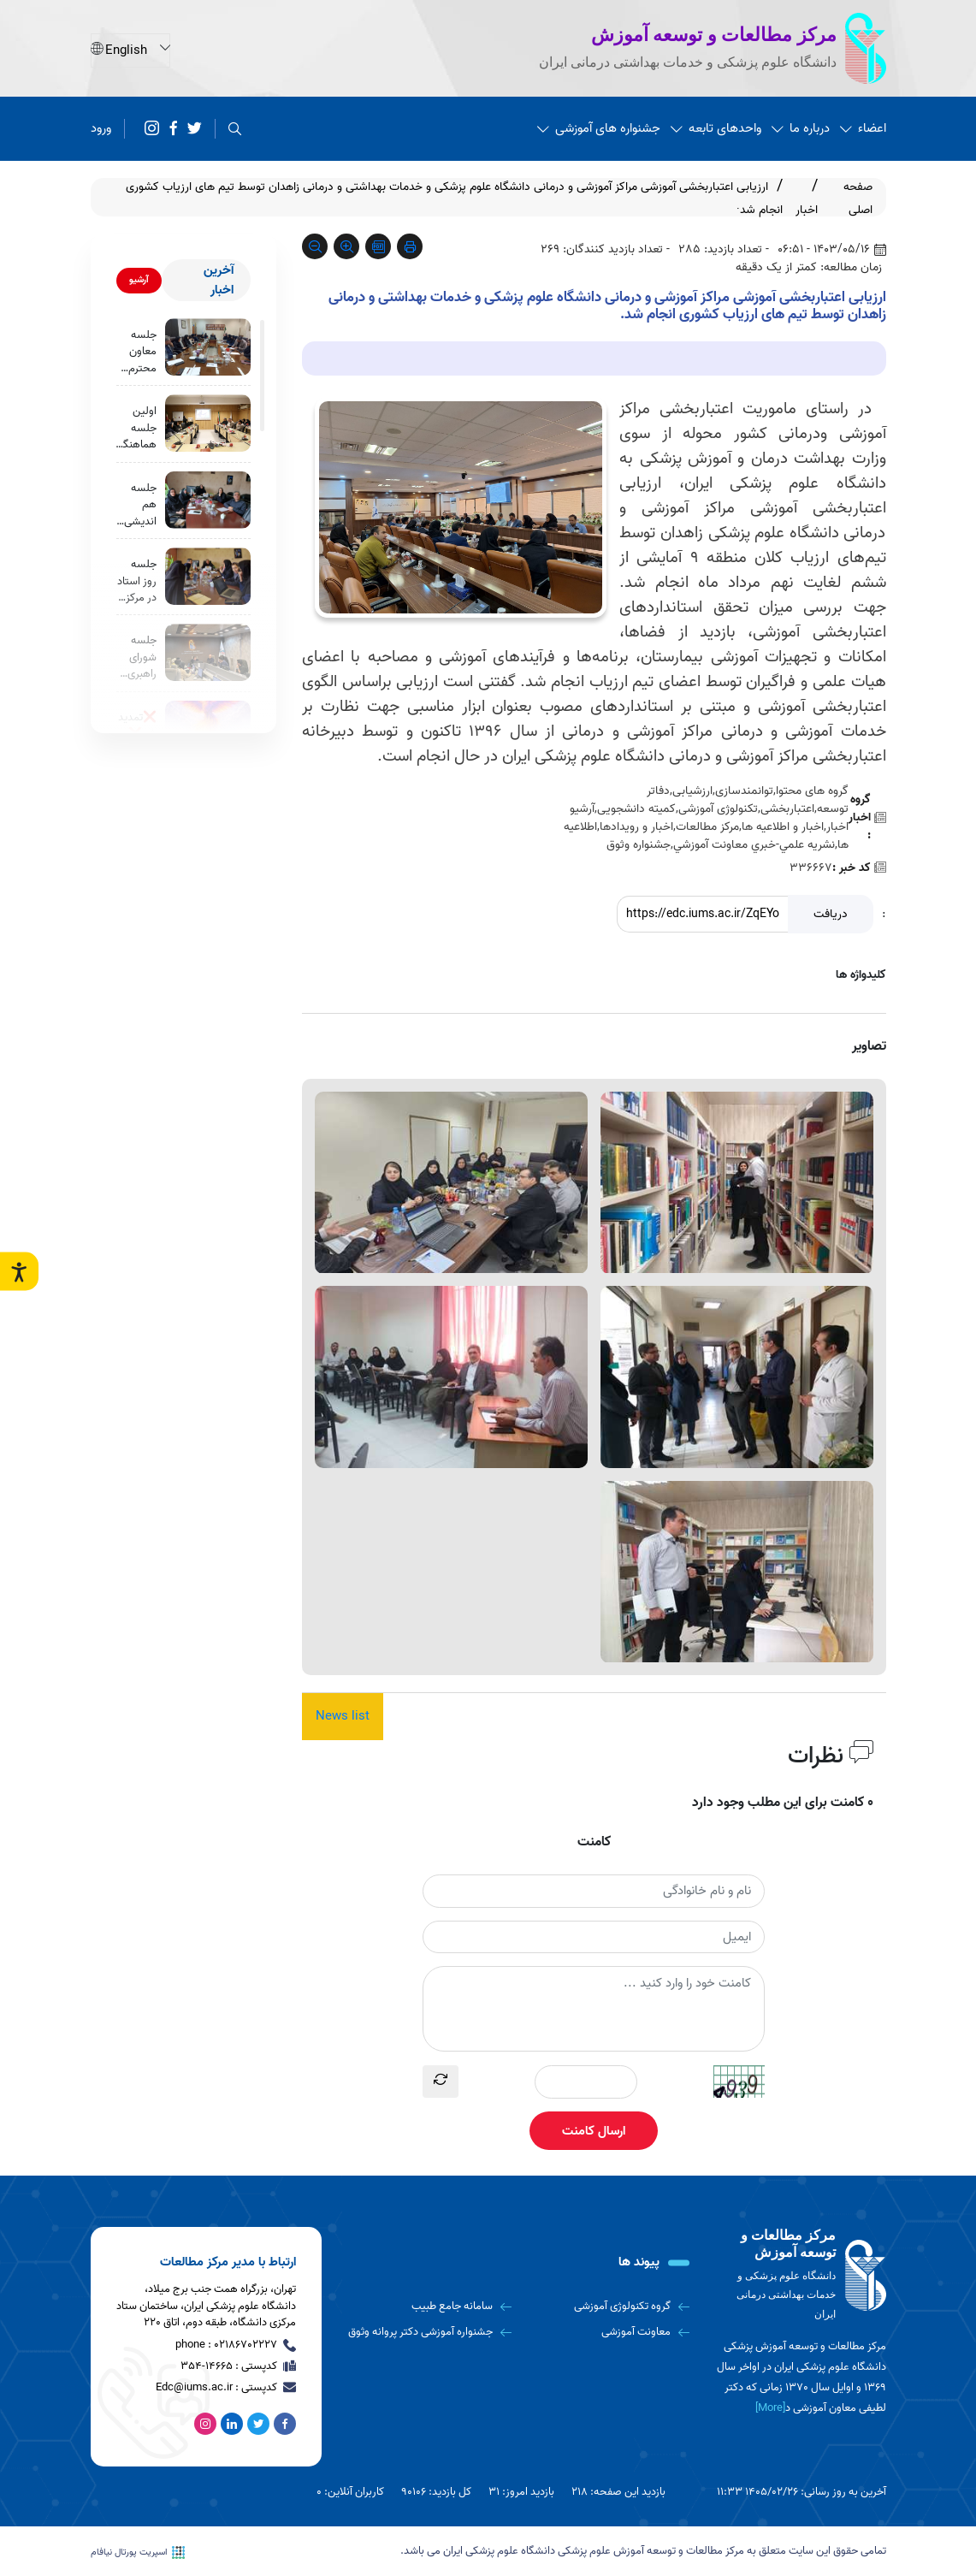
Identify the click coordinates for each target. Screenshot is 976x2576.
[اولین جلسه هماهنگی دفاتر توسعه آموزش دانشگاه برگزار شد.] (208, 424)
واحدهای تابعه (716, 128)
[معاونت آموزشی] (606, 2332)
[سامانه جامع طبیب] (429, 2306)
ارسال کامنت (593, 2131)
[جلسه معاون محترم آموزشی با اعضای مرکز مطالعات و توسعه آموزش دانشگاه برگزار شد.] (208, 347)
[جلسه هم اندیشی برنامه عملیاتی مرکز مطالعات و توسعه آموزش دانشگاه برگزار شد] (208, 501)
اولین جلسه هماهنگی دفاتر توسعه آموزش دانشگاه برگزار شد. (136, 429)
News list (343, 1716)
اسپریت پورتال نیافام (138, 2551)
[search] (234, 128)
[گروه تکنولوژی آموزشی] (606, 2306)
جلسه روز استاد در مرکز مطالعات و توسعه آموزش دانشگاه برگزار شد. (137, 584)
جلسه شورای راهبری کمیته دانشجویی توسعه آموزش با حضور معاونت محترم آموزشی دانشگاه (134, 661)
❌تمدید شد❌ (137, 729)
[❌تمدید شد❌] (208, 732)
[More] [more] (770, 2409)
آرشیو (139, 279)
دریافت (830, 914)
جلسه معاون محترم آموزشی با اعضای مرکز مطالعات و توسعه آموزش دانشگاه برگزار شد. (138, 352)
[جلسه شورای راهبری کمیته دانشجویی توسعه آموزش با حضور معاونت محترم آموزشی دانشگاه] (208, 655)
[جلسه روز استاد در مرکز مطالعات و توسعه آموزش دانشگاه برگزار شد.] (208, 578)
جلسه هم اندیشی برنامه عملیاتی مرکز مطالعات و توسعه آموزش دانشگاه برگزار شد (137, 506)
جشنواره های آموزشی (598, 128)
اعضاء (863, 128)
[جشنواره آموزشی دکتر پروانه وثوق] (429, 2332)
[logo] (800, 2275)
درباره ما (801, 128)
